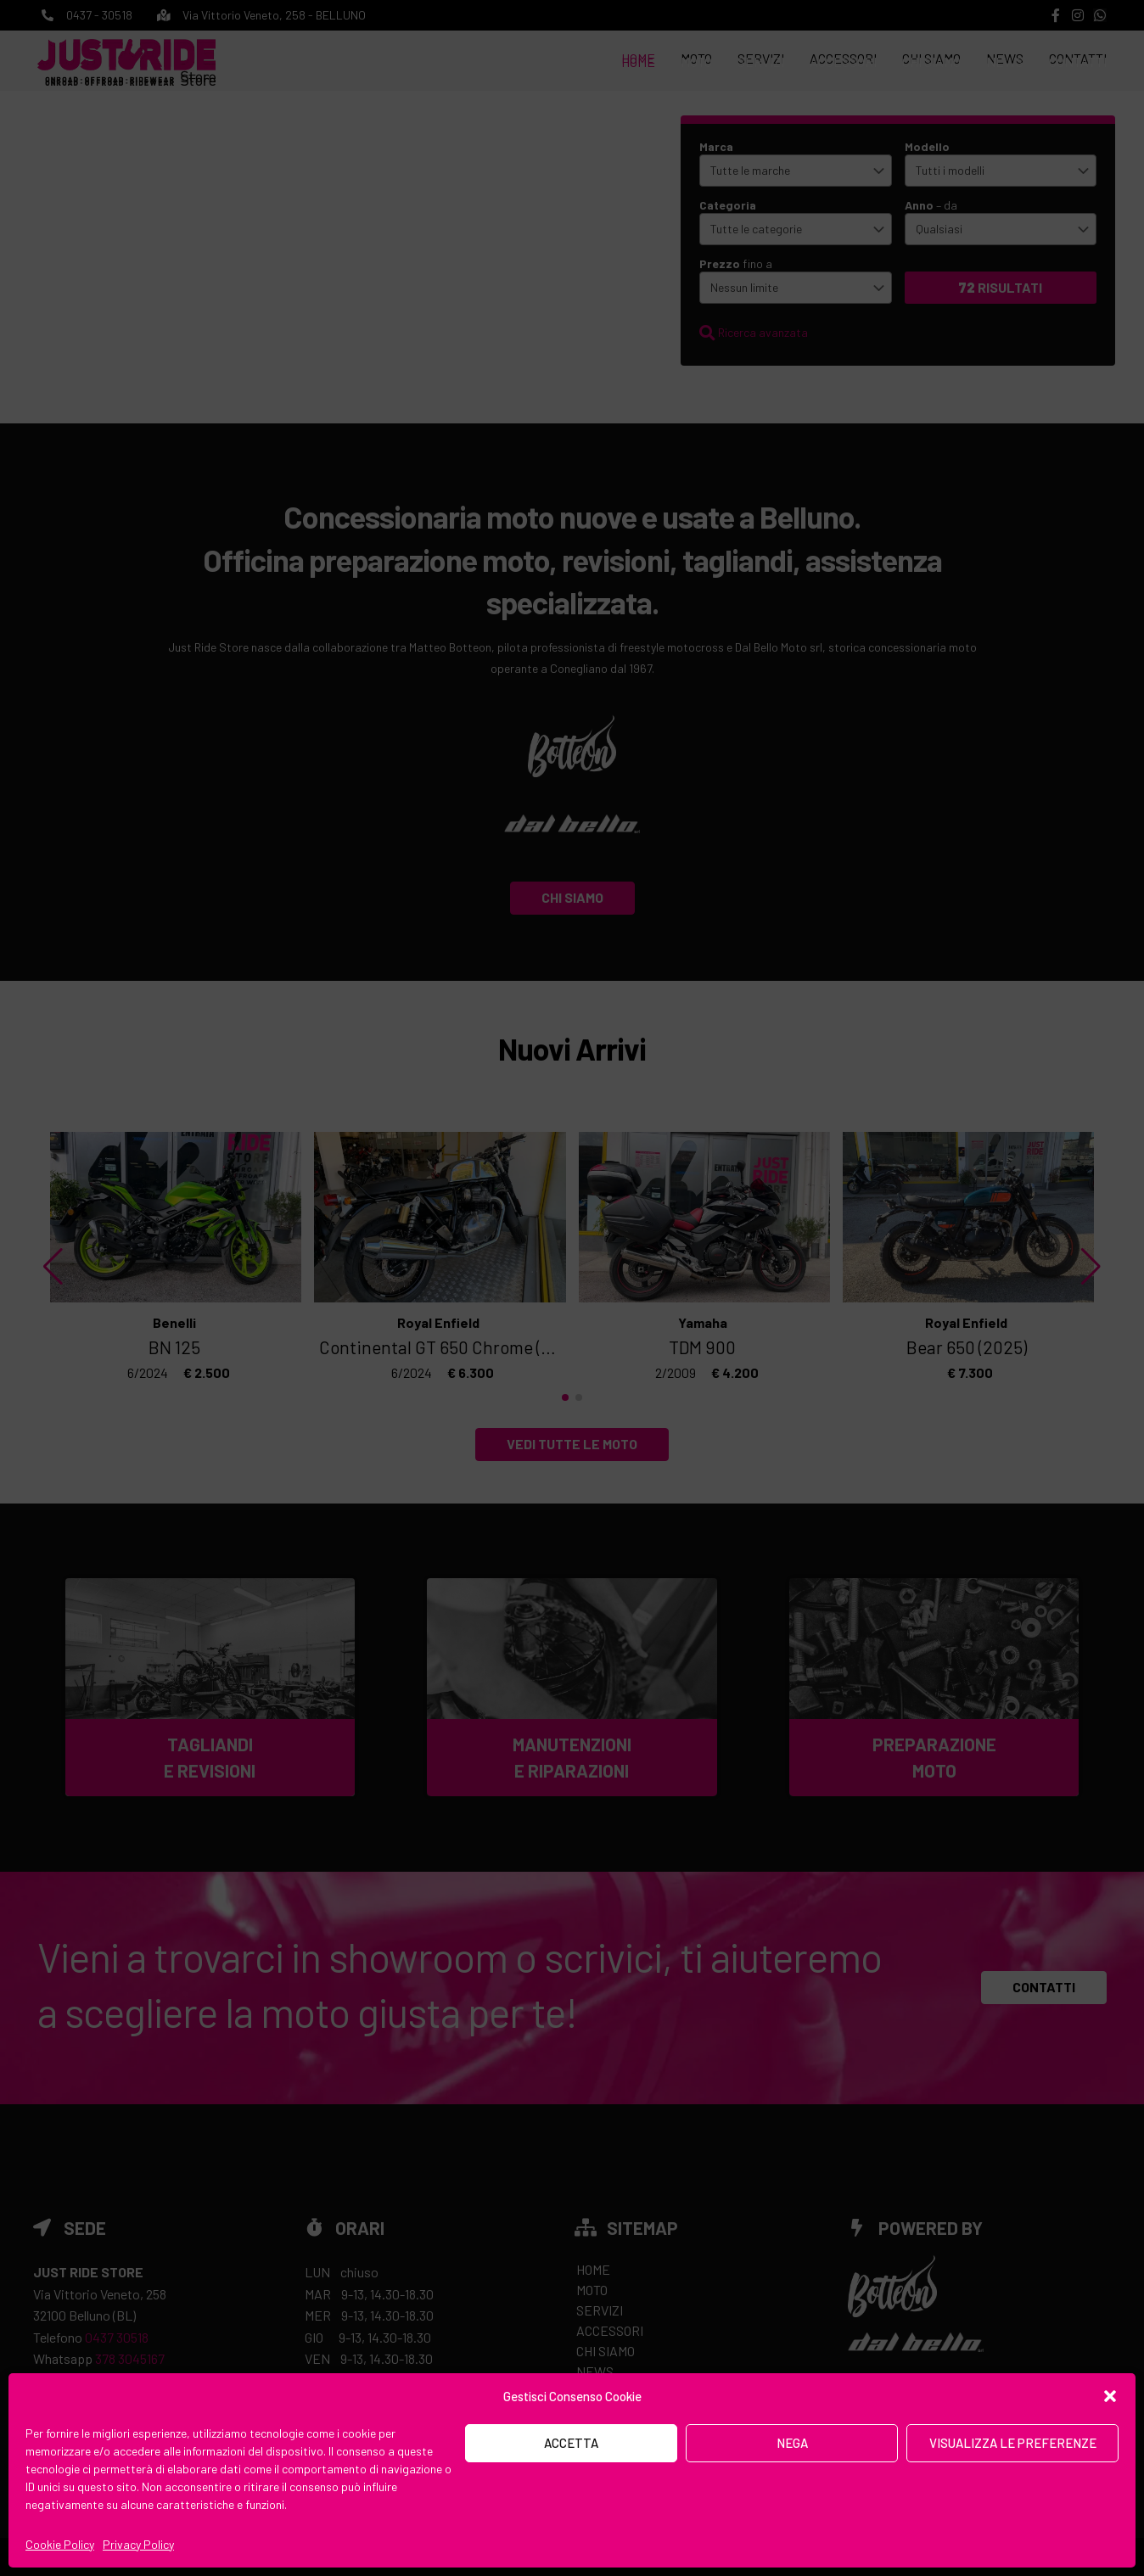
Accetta (571, 2442)
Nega (792, 2442)
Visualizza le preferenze (1012, 2442)
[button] (1110, 2396)
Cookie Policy (59, 2544)
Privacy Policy (138, 2544)
